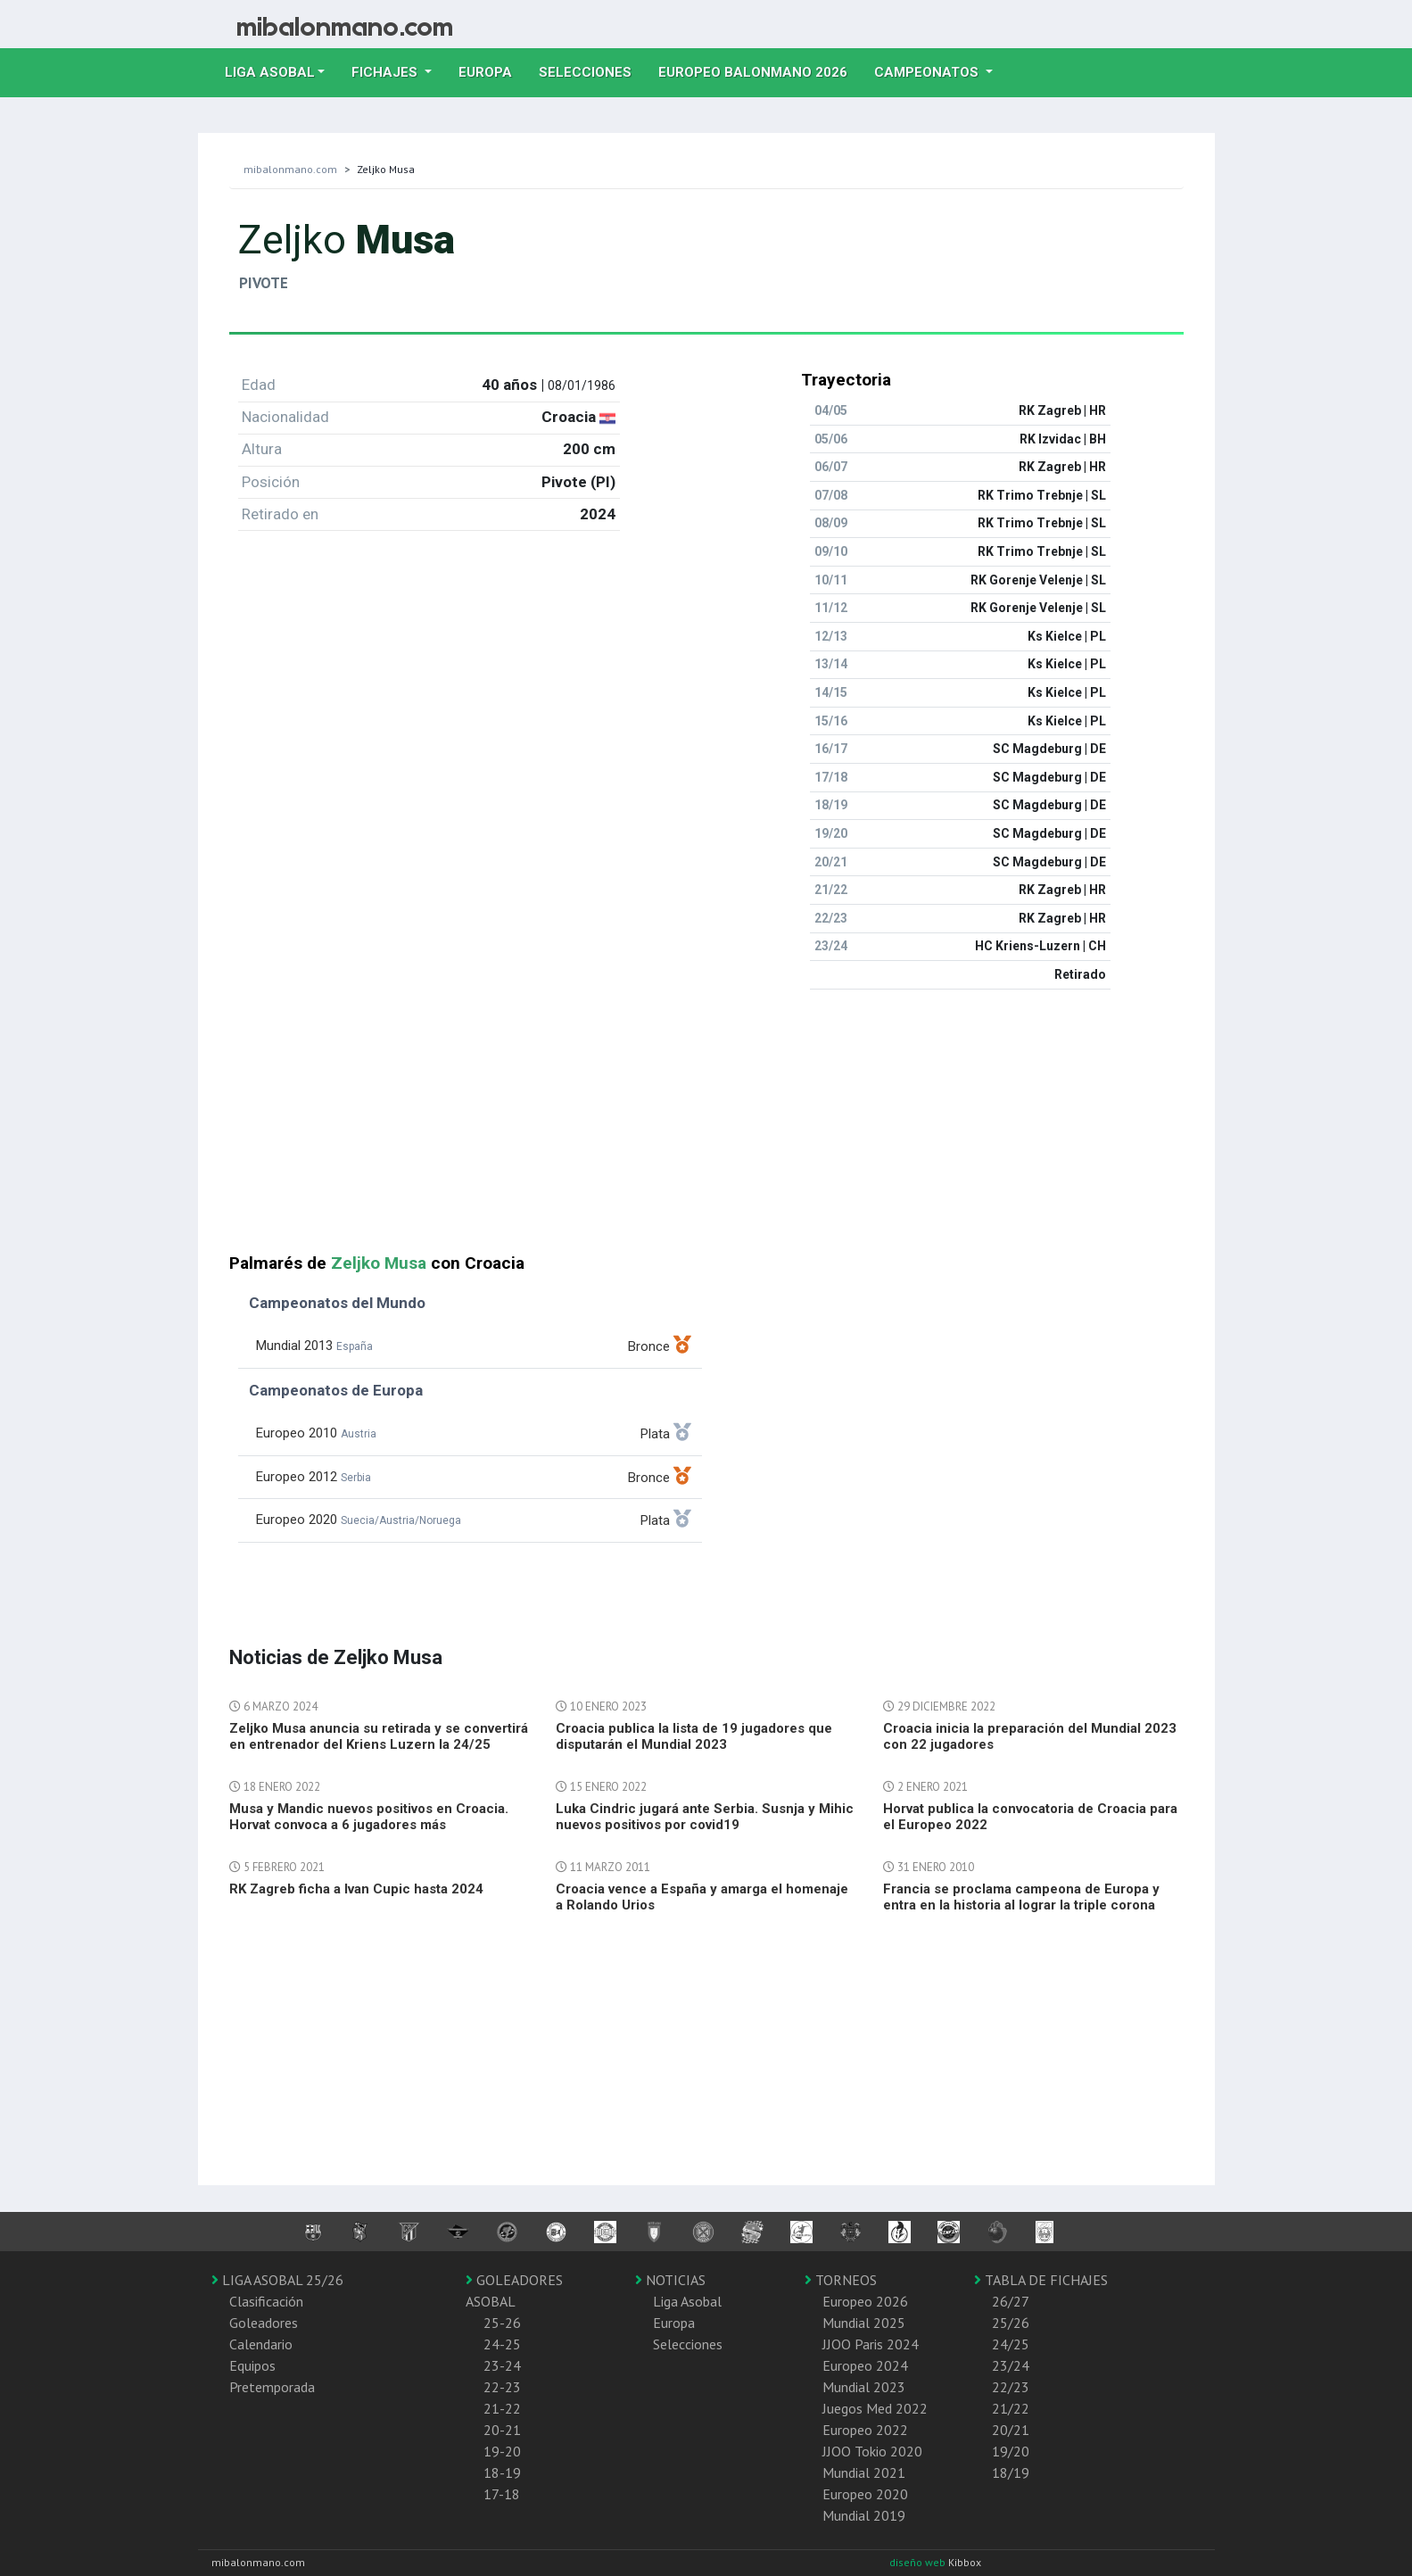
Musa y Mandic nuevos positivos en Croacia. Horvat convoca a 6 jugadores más (368, 1817)
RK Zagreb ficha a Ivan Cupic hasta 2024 (356, 1889)
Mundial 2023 (863, 2387)
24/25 (1010, 2344)
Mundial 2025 (863, 2323)
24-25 (502, 2344)
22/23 (1010, 2387)
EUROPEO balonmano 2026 (759, 70)
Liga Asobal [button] (270, 72)
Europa (491, 70)
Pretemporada (272, 2387)
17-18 (501, 2494)
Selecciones (592, 70)
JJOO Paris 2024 (870, 2344)
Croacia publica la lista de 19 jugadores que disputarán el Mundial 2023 (694, 1736)
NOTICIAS (670, 2280)
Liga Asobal (687, 2301)
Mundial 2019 (863, 2515)
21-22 (502, 2408)
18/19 (1010, 2472)
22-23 (502, 2387)
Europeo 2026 (865, 2301)
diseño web (918, 2562)
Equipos (252, 2365)
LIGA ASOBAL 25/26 (277, 2280)
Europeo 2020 (865, 2494)
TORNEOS (841, 2280)
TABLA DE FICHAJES (1041, 2280)
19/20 (1010, 2451)
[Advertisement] (706, 1129)
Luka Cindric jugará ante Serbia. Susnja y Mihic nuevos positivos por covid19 (705, 1817)
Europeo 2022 (865, 2430)
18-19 (502, 2472)
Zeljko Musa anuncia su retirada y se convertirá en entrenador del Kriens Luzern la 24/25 (378, 1736)
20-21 (502, 2430)
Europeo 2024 (865, 2365)
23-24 (502, 2365)
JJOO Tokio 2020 (872, 2451)
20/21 (1010, 2430)
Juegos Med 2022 (875, 2408)
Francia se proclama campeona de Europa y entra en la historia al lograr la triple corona (1021, 1897)
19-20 (502, 2451)
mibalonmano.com (290, 169)
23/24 (1010, 2365)
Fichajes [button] (386, 72)
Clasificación (266, 2301)
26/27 (1010, 2301)
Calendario (261, 2344)
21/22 (1010, 2408)
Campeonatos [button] (928, 72)
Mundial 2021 (863, 2472)
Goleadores (263, 2323)
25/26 (1010, 2323)
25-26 (502, 2323)
